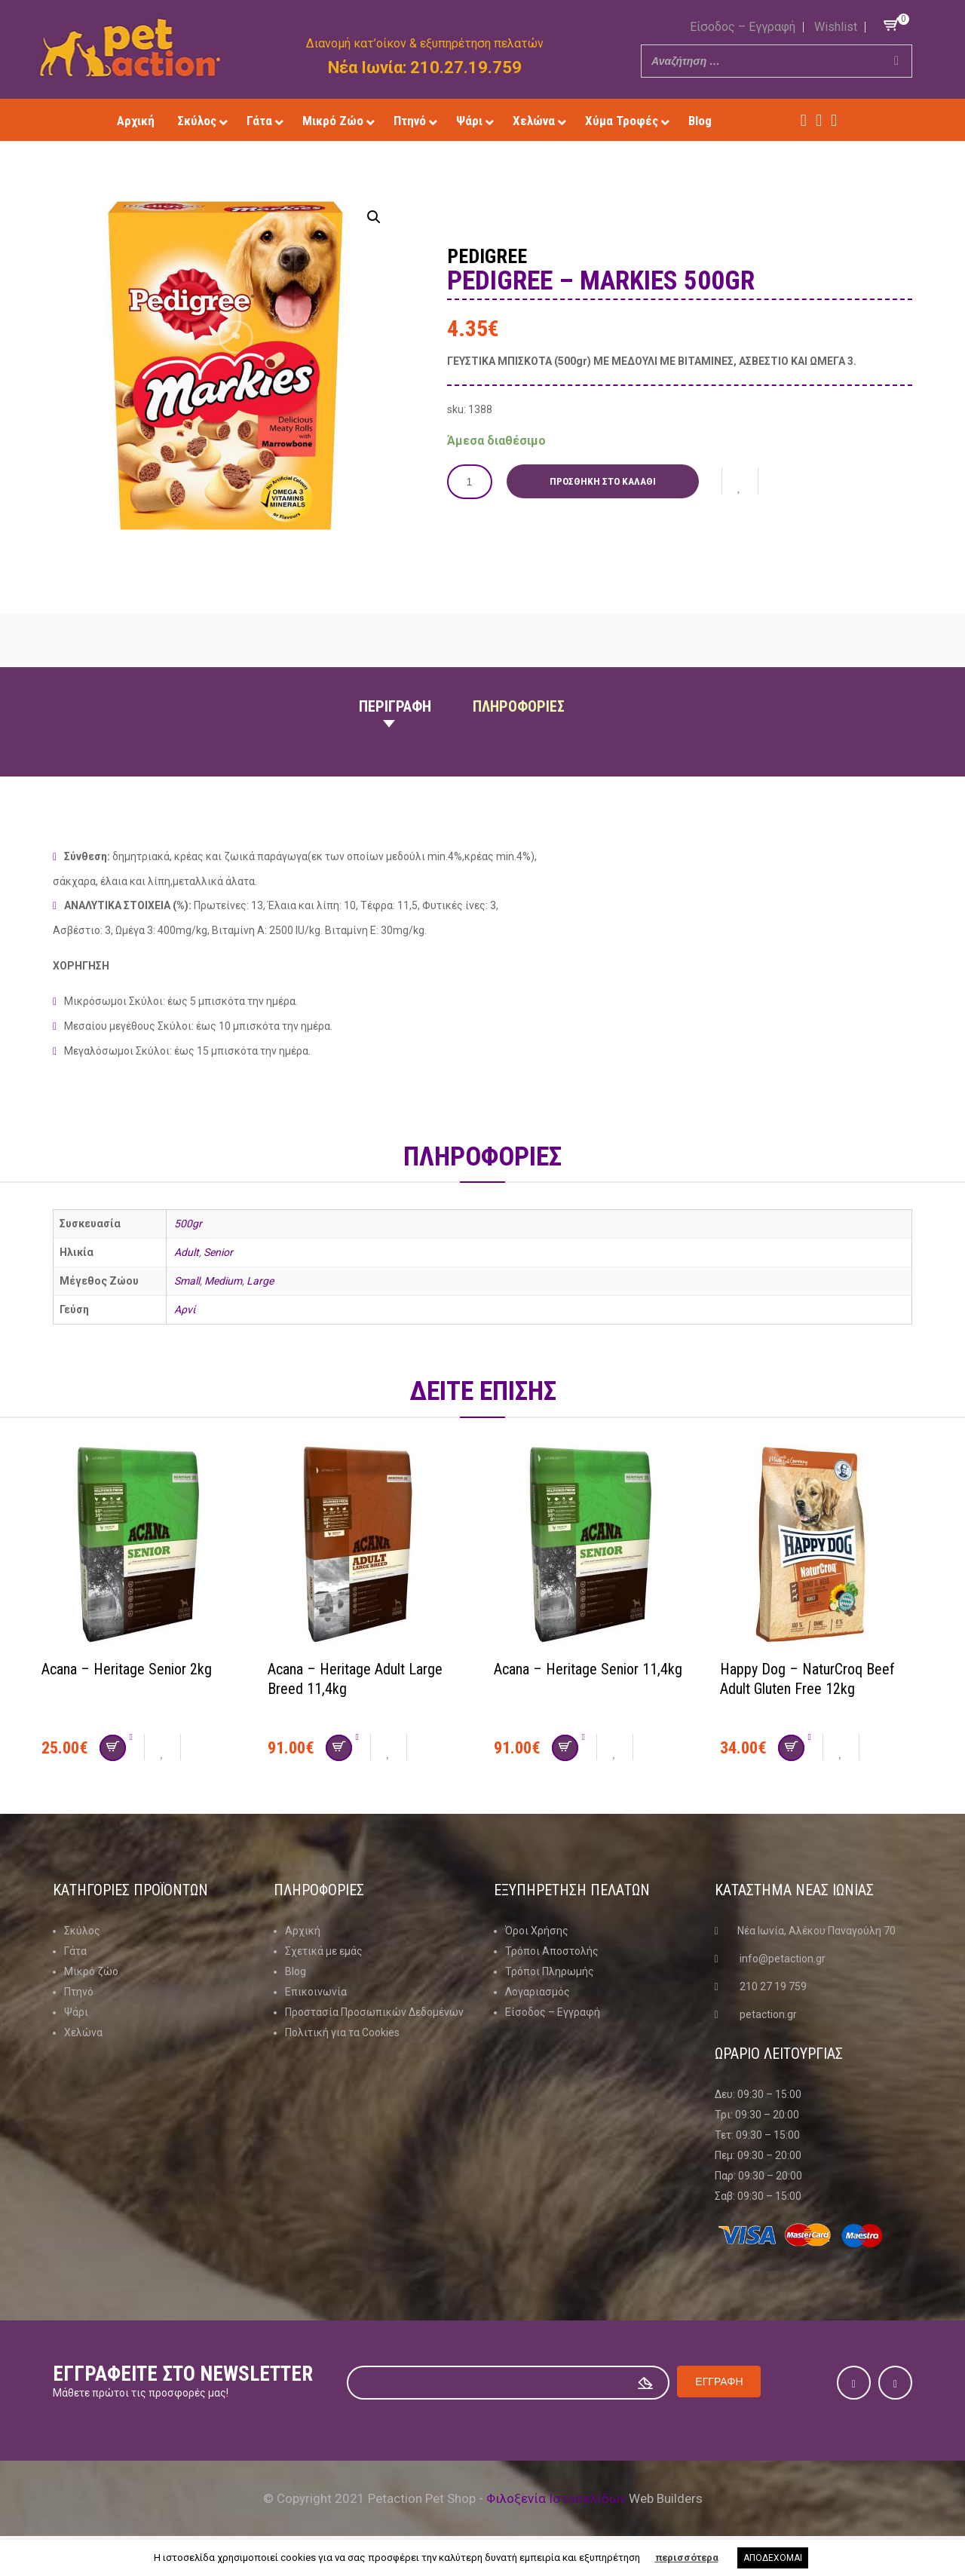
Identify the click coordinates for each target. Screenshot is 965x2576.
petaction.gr (768, 2014)
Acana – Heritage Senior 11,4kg (588, 1669)
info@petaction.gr (783, 1959)
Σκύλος (82, 1931)
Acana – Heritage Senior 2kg (126, 1669)
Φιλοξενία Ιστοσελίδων (556, 2498)
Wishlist (835, 27)
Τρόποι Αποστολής (552, 1951)
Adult (186, 1252)
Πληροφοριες (519, 706)
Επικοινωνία (316, 1992)
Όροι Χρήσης (536, 1931)
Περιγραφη (395, 706)
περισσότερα (686, 2557)
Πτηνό (78, 1992)
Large (260, 1281)
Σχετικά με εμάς (324, 1951)
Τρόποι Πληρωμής (549, 1971)
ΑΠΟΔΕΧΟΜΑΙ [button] (772, 2558)
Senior (218, 1252)
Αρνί (185, 1309)
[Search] (896, 61)
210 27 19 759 (773, 1986)
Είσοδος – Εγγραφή (742, 27)
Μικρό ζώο (91, 1971)
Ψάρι (76, 2012)
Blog (295, 1971)
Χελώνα (83, 2032)
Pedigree (489, 256)
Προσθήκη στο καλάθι (603, 481)
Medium (223, 1281)
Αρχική (302, 1931)
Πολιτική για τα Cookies (342, 2032)
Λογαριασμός (537, 1992)
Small (187, 1281)
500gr (188, 1224)
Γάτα (75, 1951)
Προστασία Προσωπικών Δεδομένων (374, 2012)
